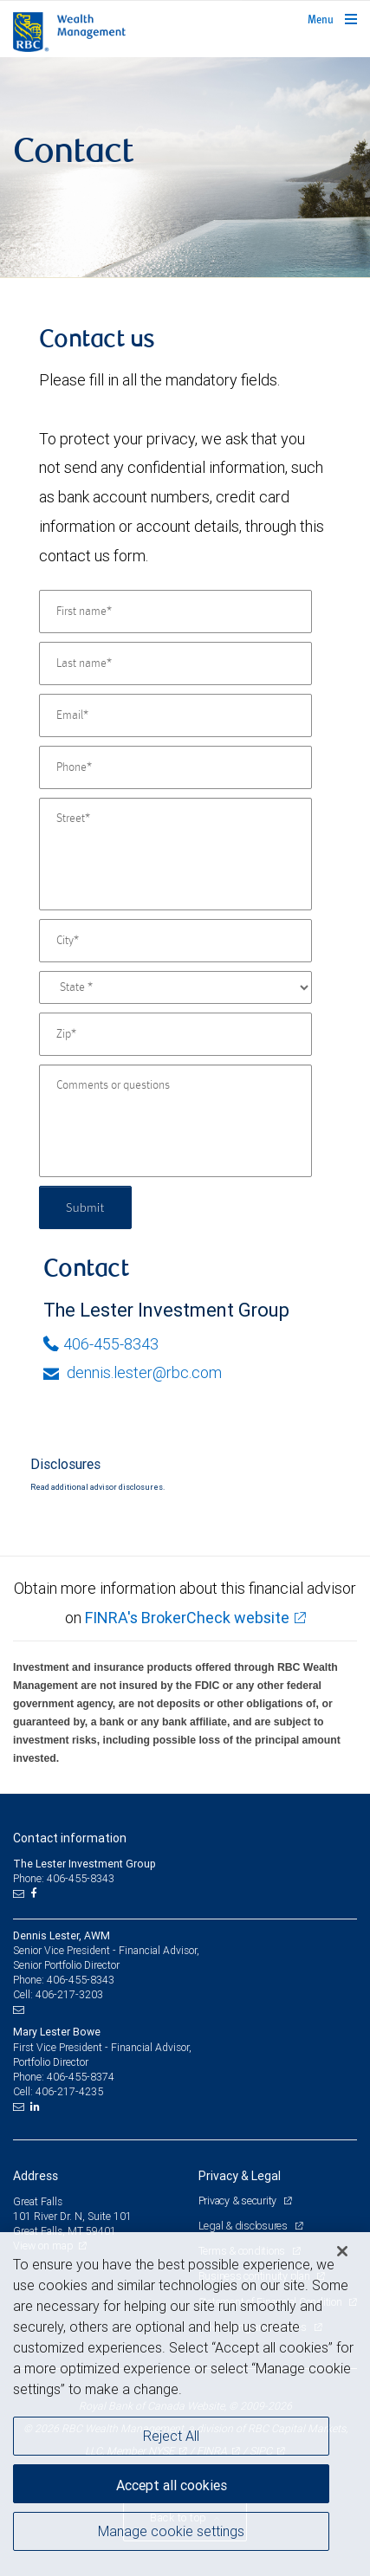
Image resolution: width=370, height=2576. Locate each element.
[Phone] (175, 767)
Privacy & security (238, 2200)
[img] (185, 167)
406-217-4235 (69, 2091)
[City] (175, 940)
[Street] (175, 854)
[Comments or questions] (175, 1121)
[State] (175, 987)
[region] (185, 2404)
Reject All (171, 2435)
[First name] (175, 611)
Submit (85, 1207)
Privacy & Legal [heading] (239, 2176)
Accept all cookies (171, 2485)
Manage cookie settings (171, 2531)
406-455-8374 (80, 2076)
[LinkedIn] (37, 2106)
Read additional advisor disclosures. (97, 1487)
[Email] (175, 715)
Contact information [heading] (70, 1838)
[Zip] (175, 1034)
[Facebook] (35, 1893)
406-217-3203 (69, 1994)
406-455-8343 (101, 1344)
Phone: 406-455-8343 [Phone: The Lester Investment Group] (63, 1878)
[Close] (342, 2251)
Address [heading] (35, 2176)
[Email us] (20, 1893)
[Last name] (175, 663)
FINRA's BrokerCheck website (187, 1618)
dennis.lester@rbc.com (132, 1372)
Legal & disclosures (244, 2225)
